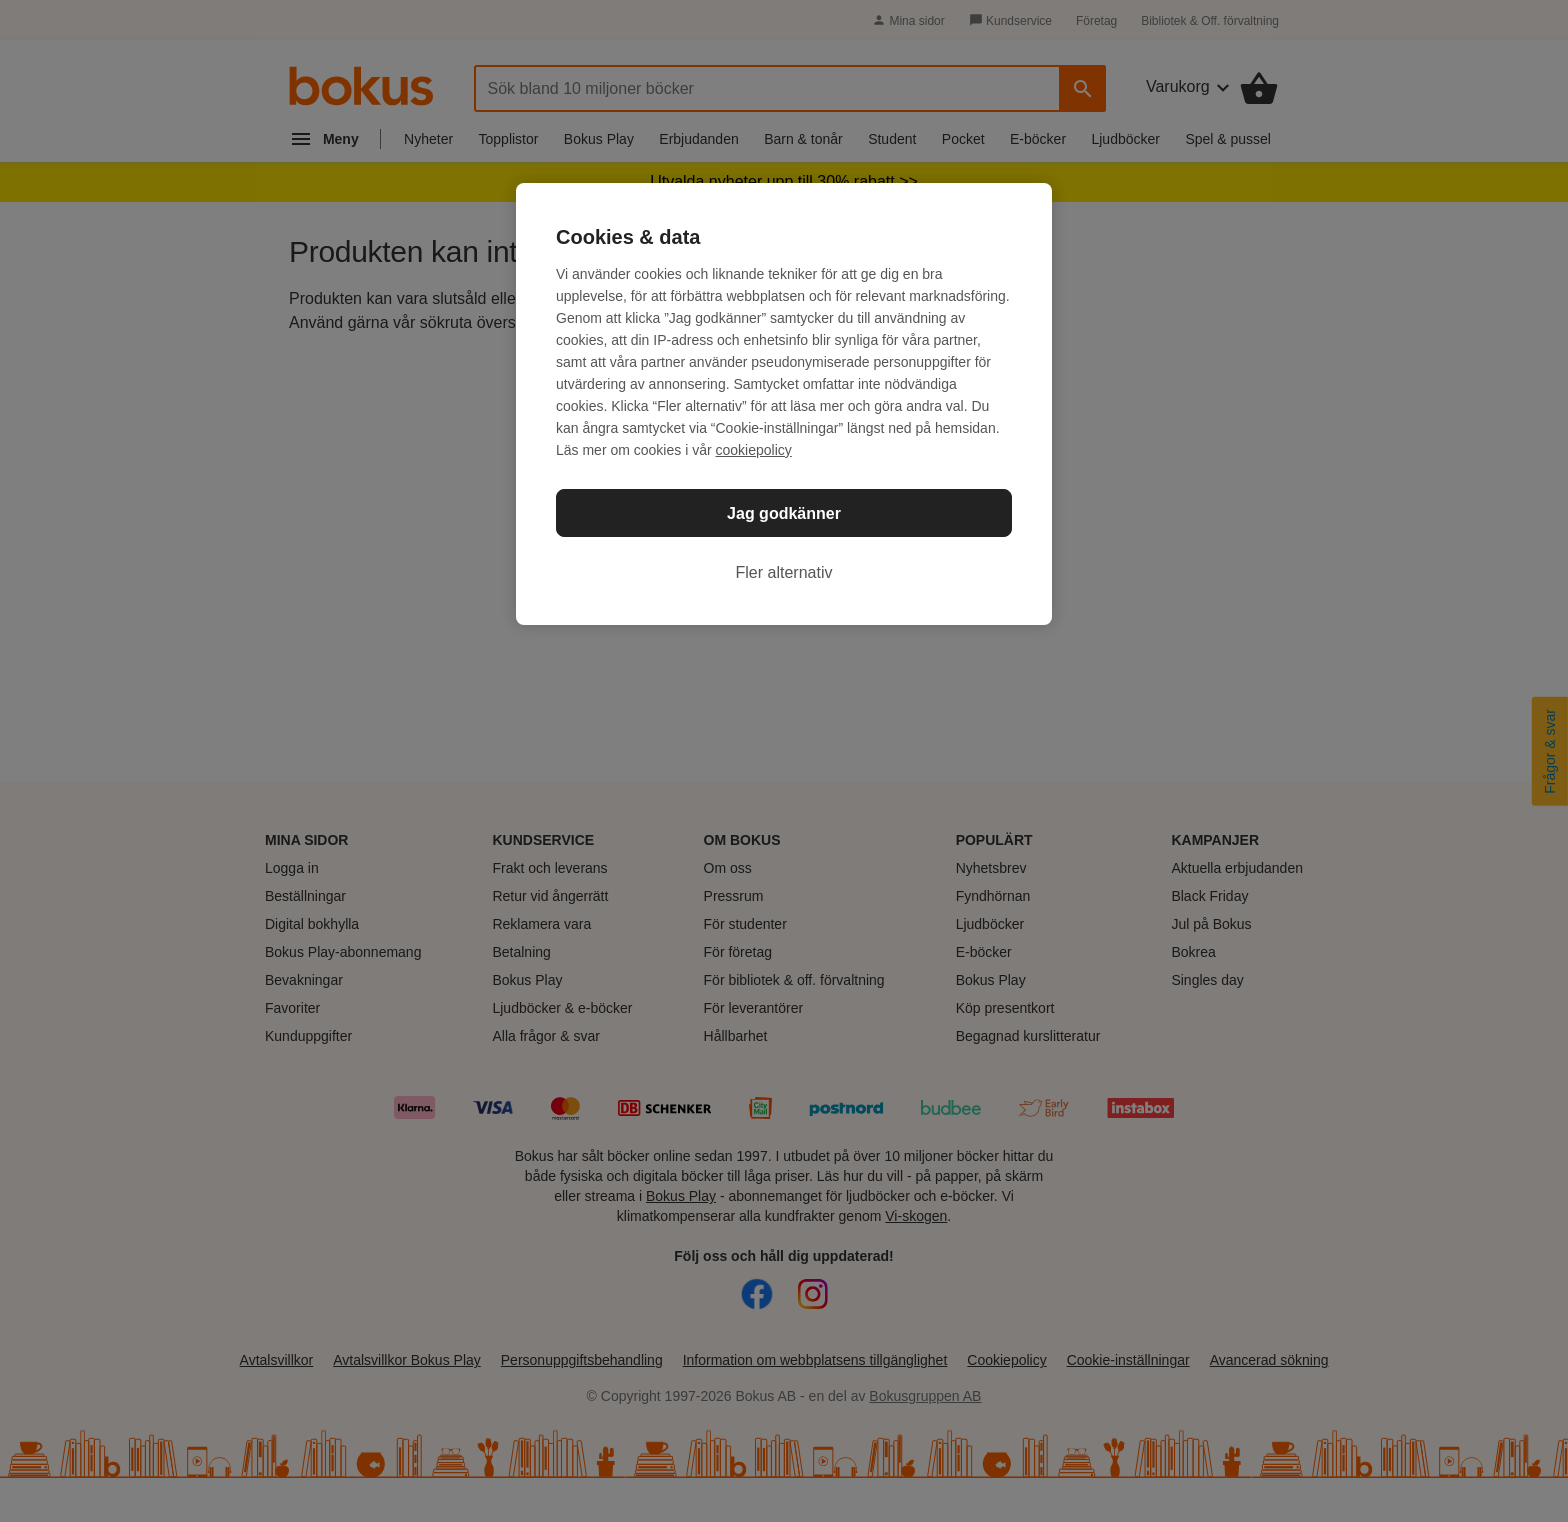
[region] (784, 404)
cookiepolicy (754, 450)
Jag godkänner (784, 513)
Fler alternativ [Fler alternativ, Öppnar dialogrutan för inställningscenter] (784, 572)
